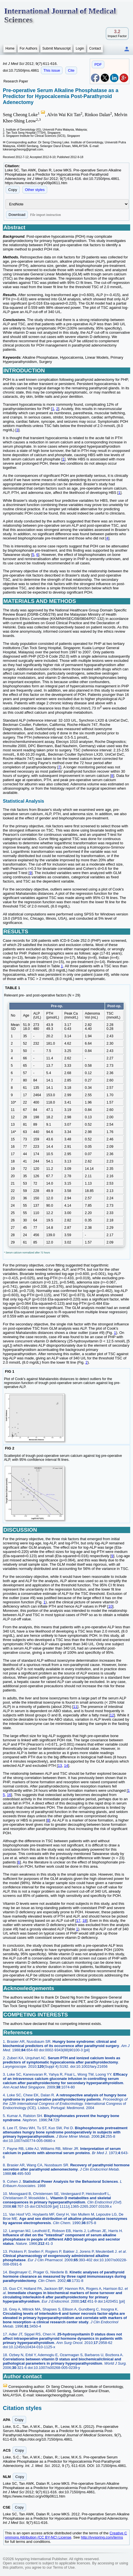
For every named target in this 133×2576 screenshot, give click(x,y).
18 (84, 1920)
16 (9, 1795)
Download (17, 214)
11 (75, 1706)
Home (9, 48)
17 (78, 1920)
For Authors (28, 48)
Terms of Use (64, 2567)
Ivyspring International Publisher (41, 2559)
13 (60, 1765)
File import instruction (45, 215)
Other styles (35, 190)
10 (110, 1606)
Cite (71, 70)
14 (66, 1765)
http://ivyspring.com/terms (102, 2537)
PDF (98, 64)
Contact (95, 48)
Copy (12, 190)
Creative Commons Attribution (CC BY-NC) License (66, 2535)
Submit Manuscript (56, 48)
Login (80, 48)
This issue (51, 70)
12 (112, 1715)
